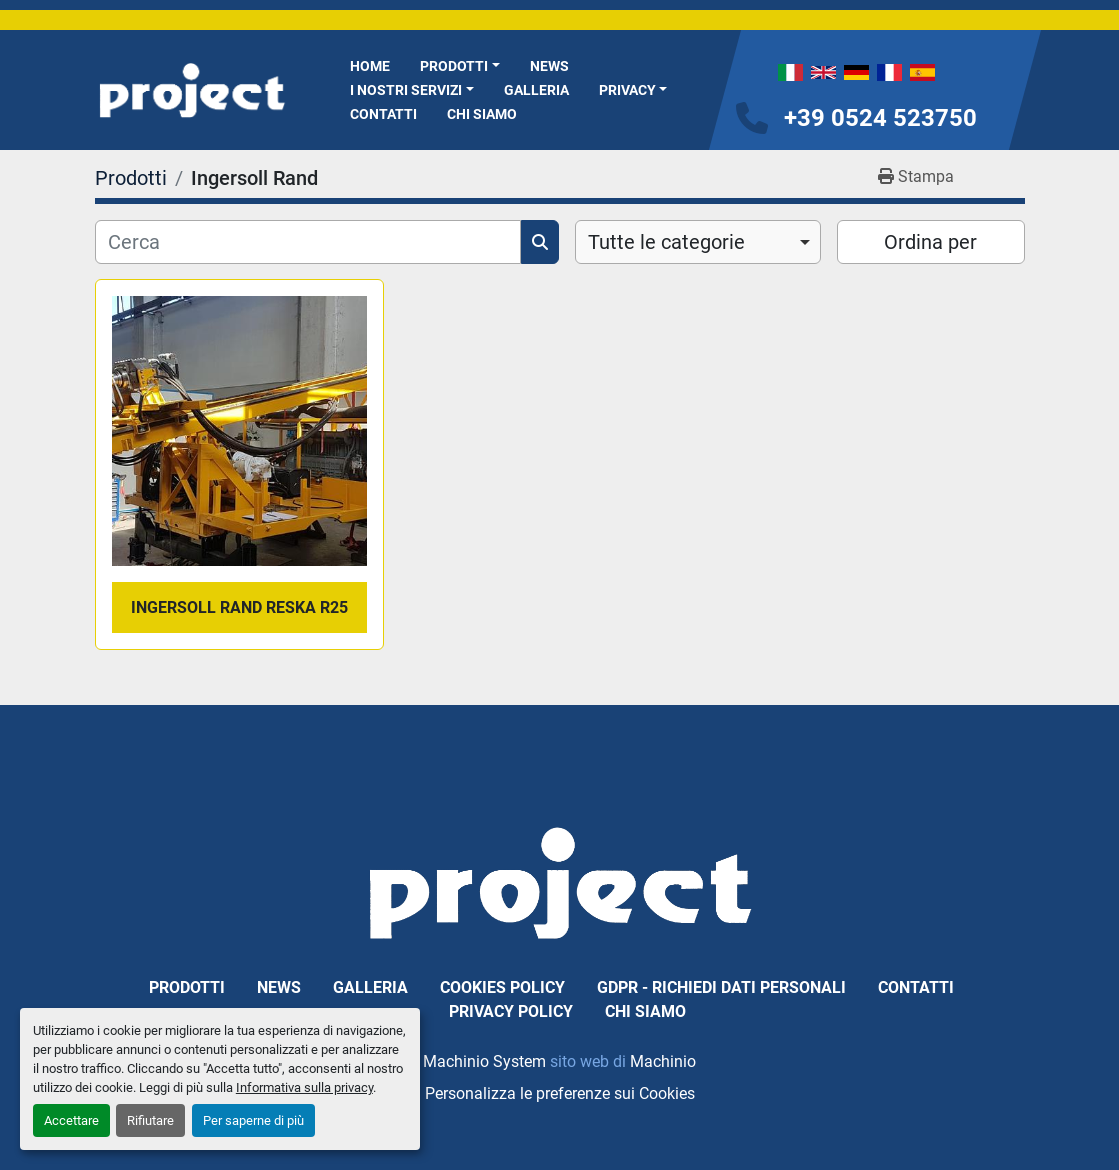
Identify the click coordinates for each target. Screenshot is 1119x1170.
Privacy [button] (627, 90)
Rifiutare (150, 1120)
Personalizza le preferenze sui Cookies (560, 1093)
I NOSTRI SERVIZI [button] (406, 90)
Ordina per (930, 242)
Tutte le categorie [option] (666, 242)
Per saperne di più (253, 1120)
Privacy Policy (511, 1011)
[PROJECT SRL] (560, 881)
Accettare (71, 1120)
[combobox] (698, 242)
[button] (460, 66)
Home (370, 66)
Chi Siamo (482, 114)
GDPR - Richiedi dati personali (721, 987)
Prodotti (454, 66)
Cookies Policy (502, 987)
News (549, 66)
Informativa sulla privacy (304, 1087)
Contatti (383, 114)
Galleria (536, 90)
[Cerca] (308, 242)
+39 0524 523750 (880, 118)
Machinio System (484, 1061)
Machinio (663, 1061)
